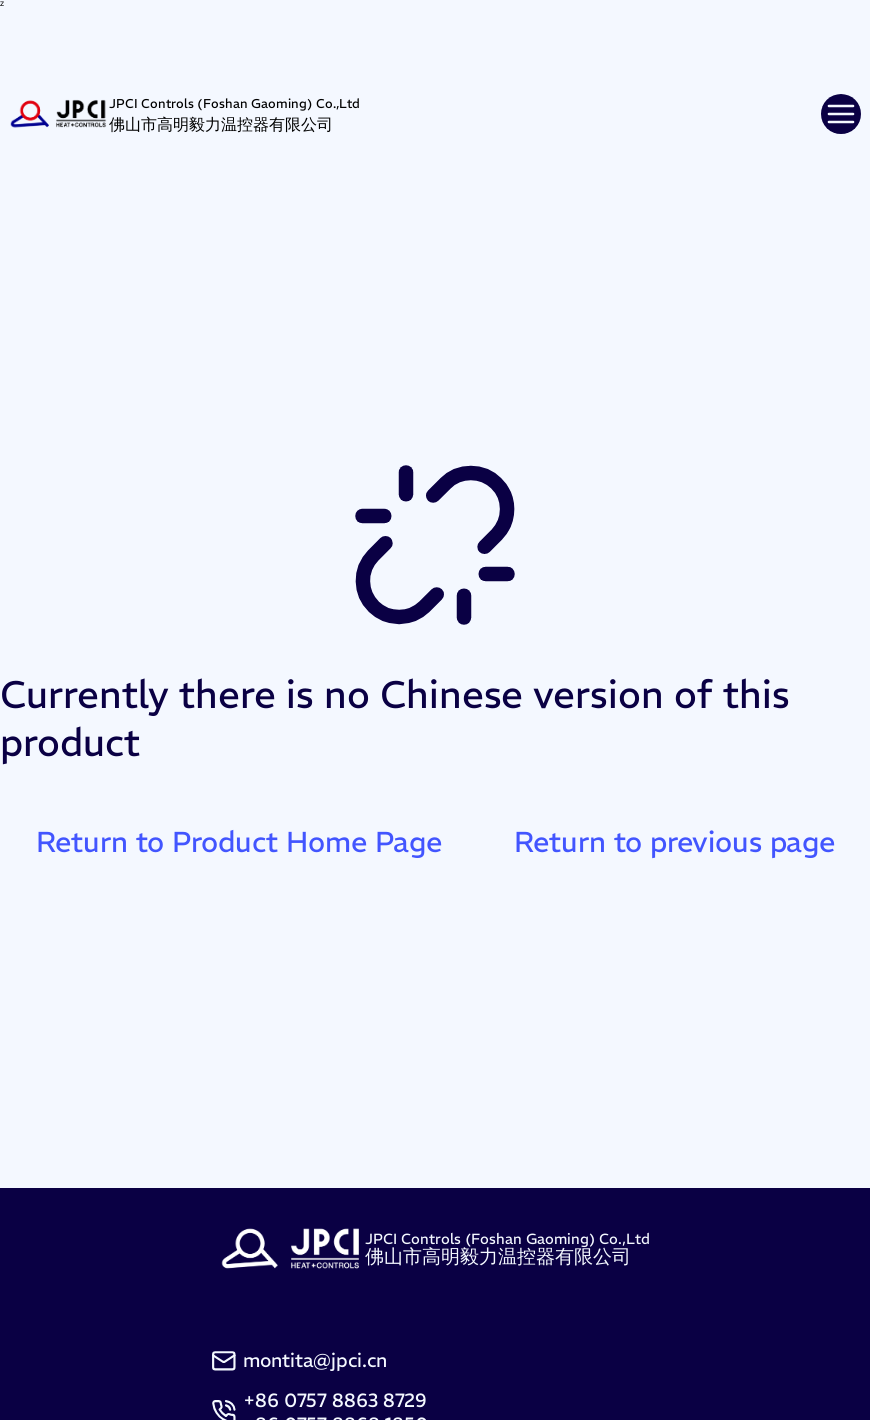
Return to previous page (674, 842)
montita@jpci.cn (315, 1360)
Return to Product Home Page (239, 842)
